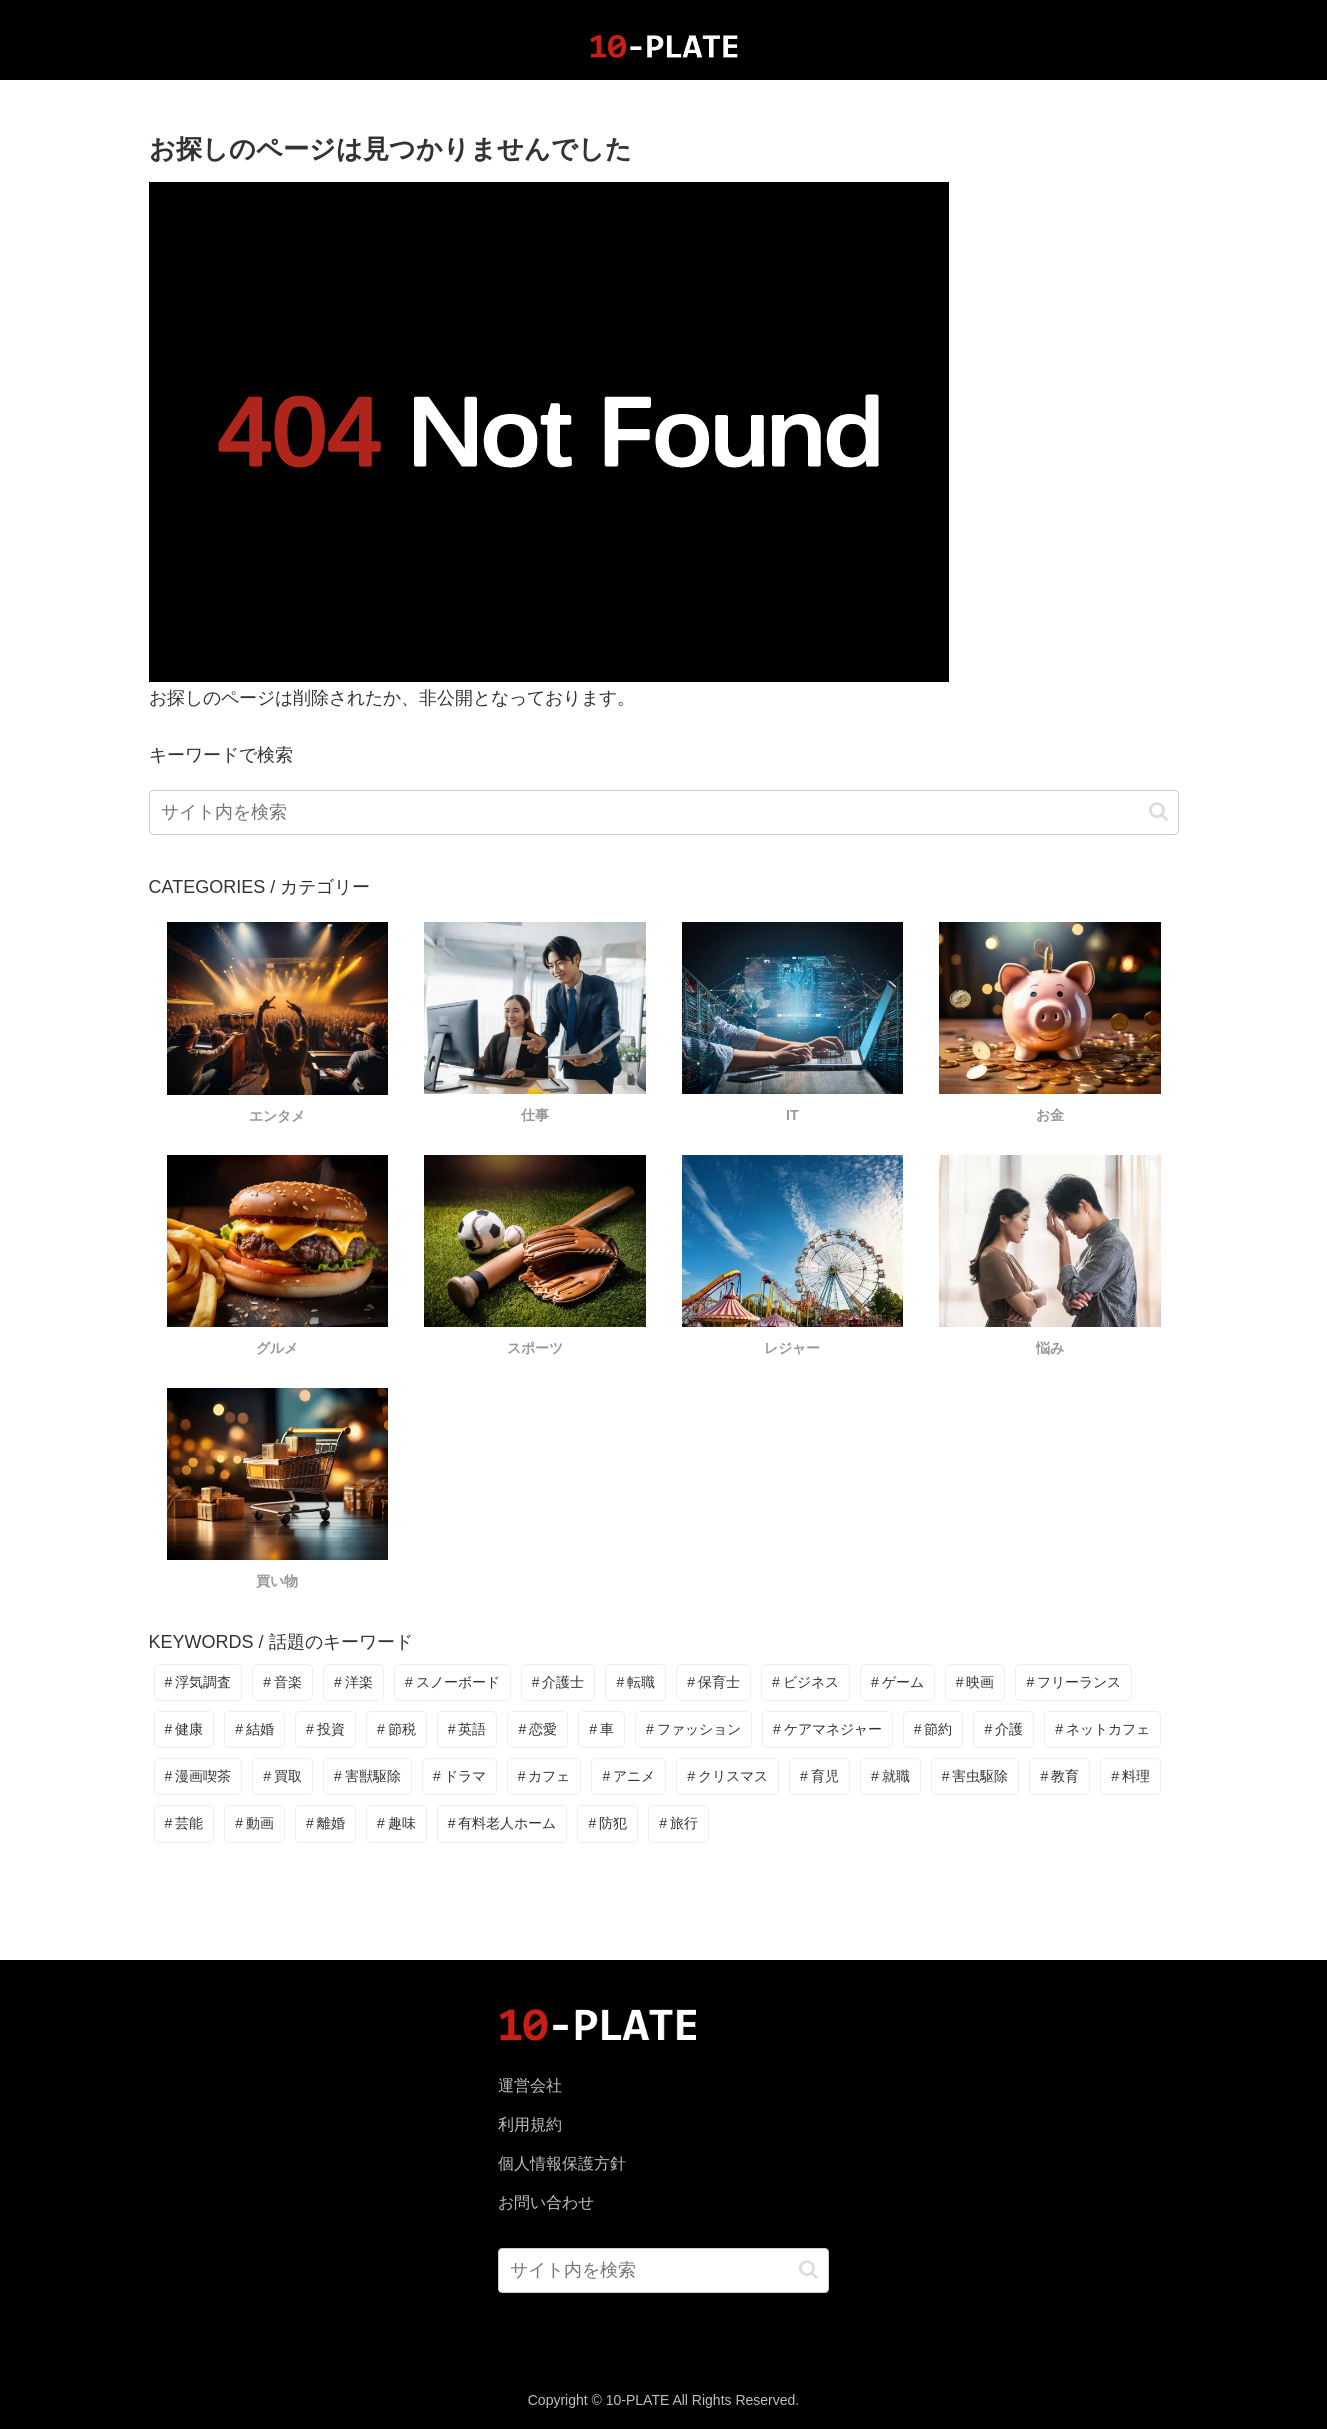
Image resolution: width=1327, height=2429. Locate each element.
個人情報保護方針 (562, 2163)
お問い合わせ (546, 2202)
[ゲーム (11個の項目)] (897, 1682)
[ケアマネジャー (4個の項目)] (827, 1729)
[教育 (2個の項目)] (1059, 1776)
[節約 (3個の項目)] (933, 1729)
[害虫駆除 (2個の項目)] (975, 1776)
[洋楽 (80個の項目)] (353, 1682)
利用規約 (530, 2124)
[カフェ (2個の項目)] (544, 1776)
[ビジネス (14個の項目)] (805, 1682)
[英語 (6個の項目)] (467, 1729)
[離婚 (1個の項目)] (325, 1823)
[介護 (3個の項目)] (1003, 1729)
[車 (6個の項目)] (601, 1729)
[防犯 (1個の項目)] (607, 1823)
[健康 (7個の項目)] (184, 1729)
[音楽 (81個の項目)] (282, 1682)
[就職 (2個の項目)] (890, 1776)
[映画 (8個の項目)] (975, 1682)
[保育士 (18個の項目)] (713, 1682)
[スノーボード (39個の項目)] (452, 1682)
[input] (664, 812)
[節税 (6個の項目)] (396, 1729)
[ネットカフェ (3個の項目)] (1102, 1729)
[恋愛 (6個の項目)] (537, 1729)
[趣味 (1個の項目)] (396, 1823)
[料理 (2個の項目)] (1130, 1776)
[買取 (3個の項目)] (282, 1776)
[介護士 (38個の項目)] (558, 1682)
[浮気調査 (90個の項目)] (198, 1682)
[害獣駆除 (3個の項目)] (367, 1776)
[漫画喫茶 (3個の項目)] (198, 1776)
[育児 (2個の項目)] (819, 1776)
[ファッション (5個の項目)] (693, 1729)
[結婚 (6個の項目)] (254, 1729)
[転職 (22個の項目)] (635, 1682)
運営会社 (530, 2085)
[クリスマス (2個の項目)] (727, 1776)
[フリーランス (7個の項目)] (1073, 1682)
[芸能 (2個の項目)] (184, 1823)
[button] (1158, 811)
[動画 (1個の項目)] (254, 1823)
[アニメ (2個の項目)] (628, 1776)
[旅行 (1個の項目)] (678, 1823)
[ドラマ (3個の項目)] (459, 1776)
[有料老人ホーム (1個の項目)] (502, 1823)
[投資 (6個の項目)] (325, 1729)
